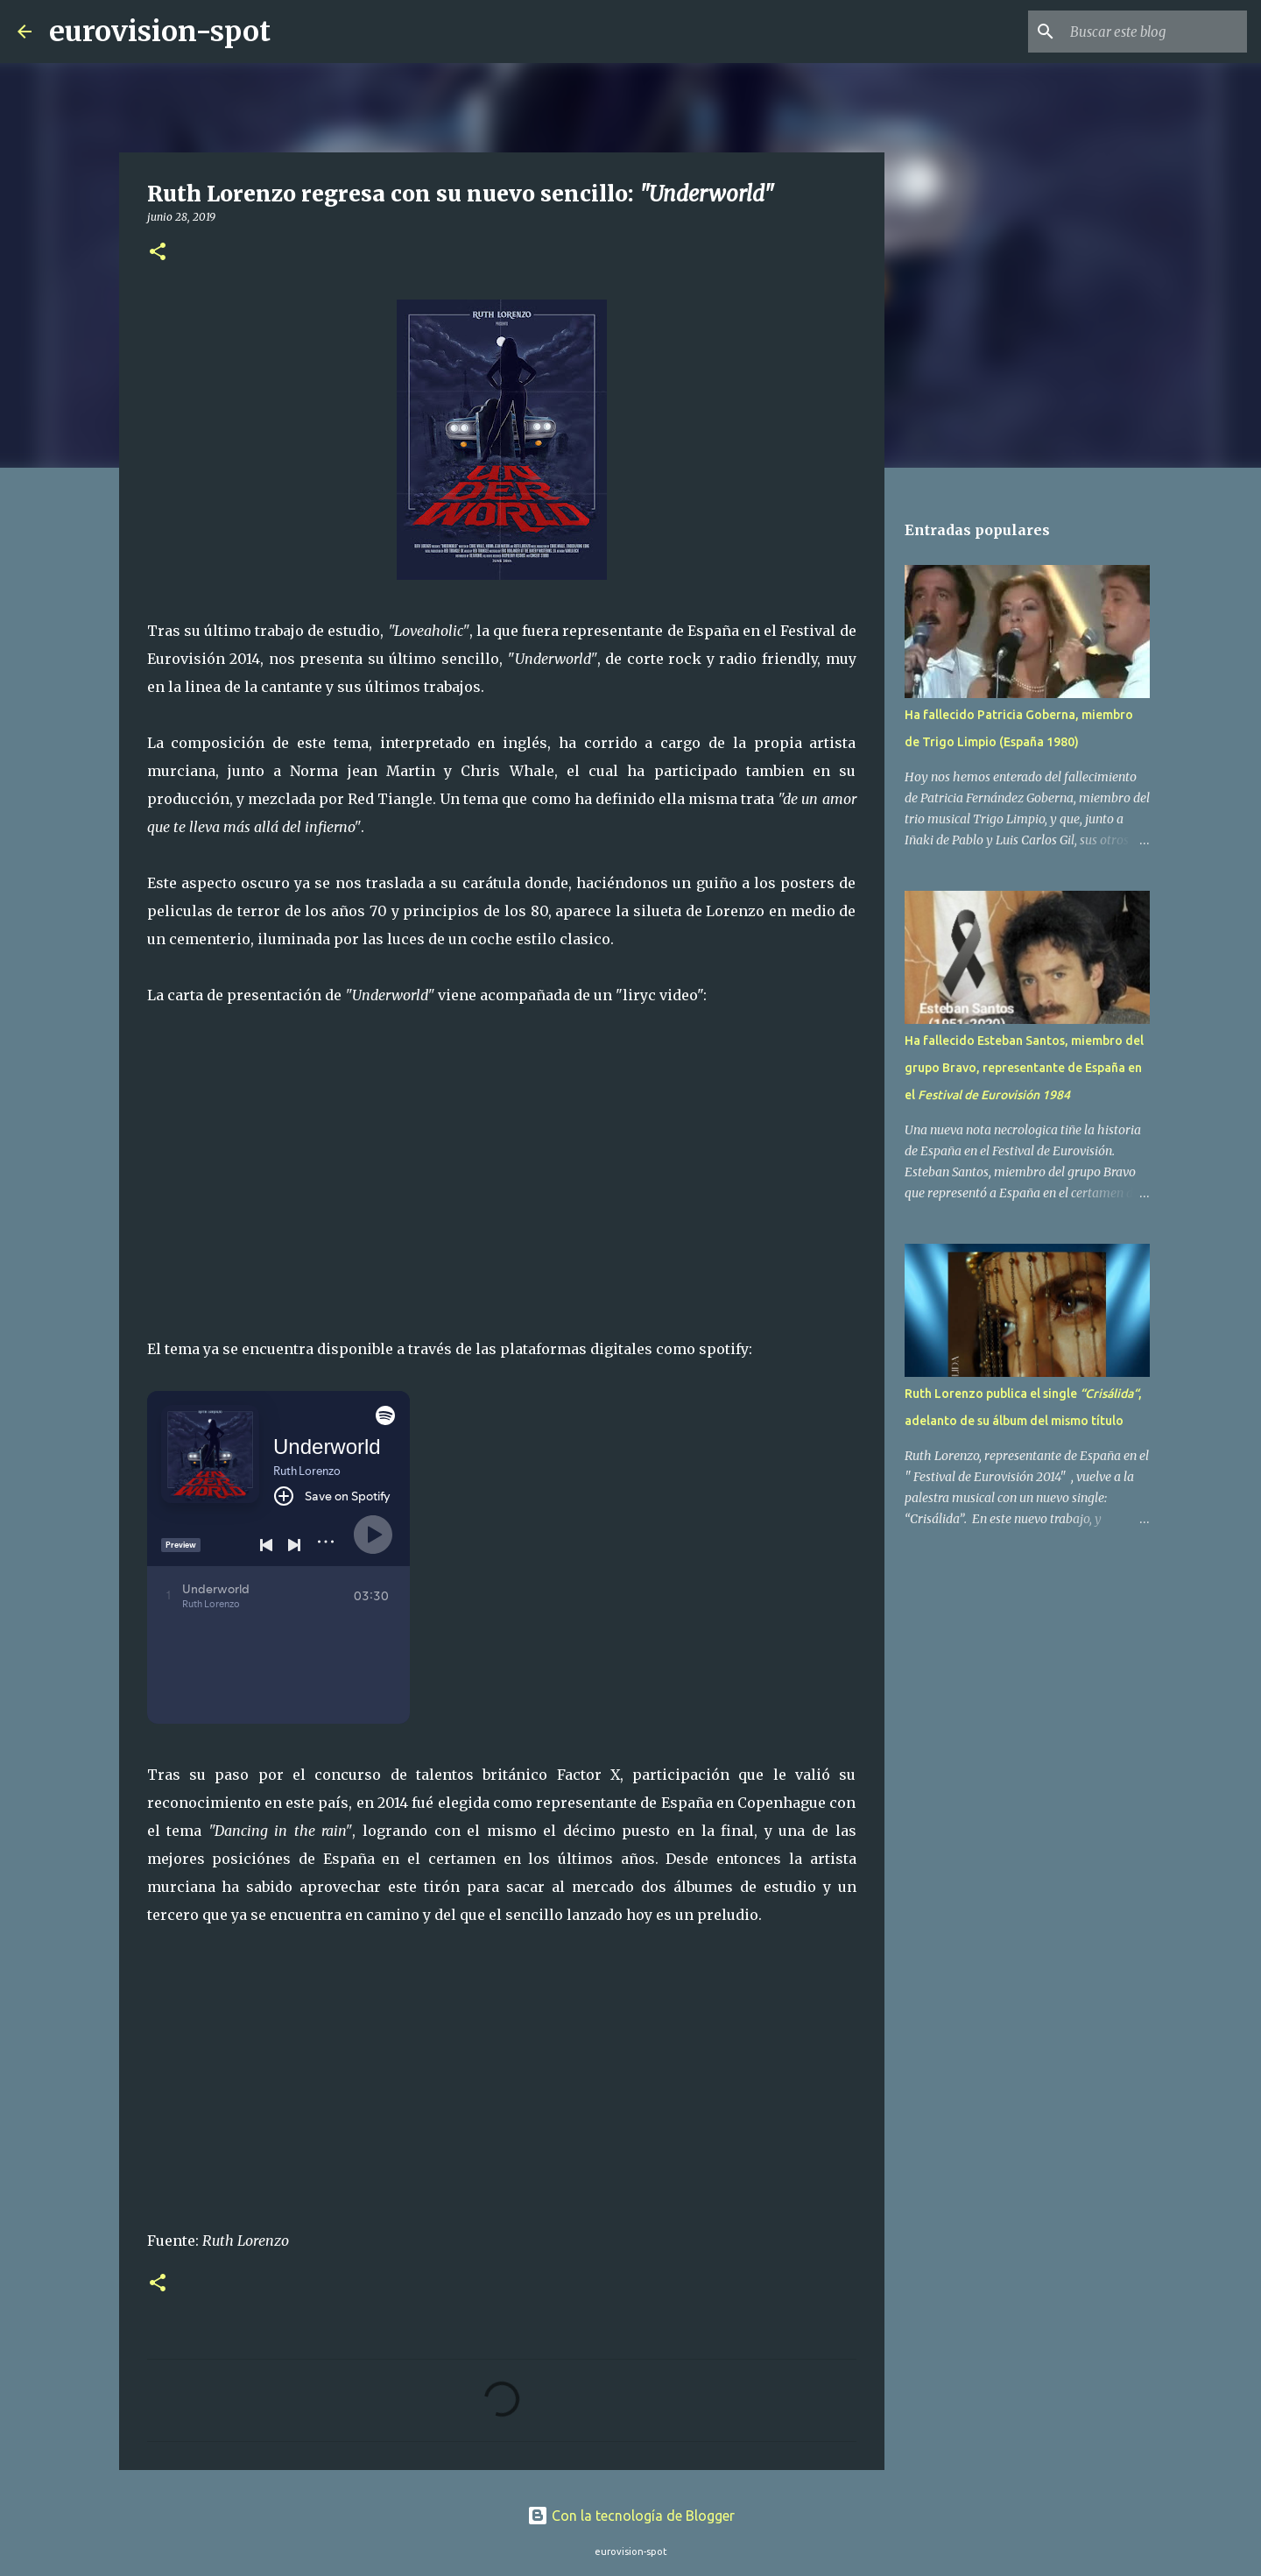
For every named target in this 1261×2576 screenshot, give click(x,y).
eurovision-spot (160, 31)
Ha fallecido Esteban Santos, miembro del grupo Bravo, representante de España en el (1024, 1068)
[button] (157, 253)
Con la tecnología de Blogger (631, 2515)
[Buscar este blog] (1155, 32)
